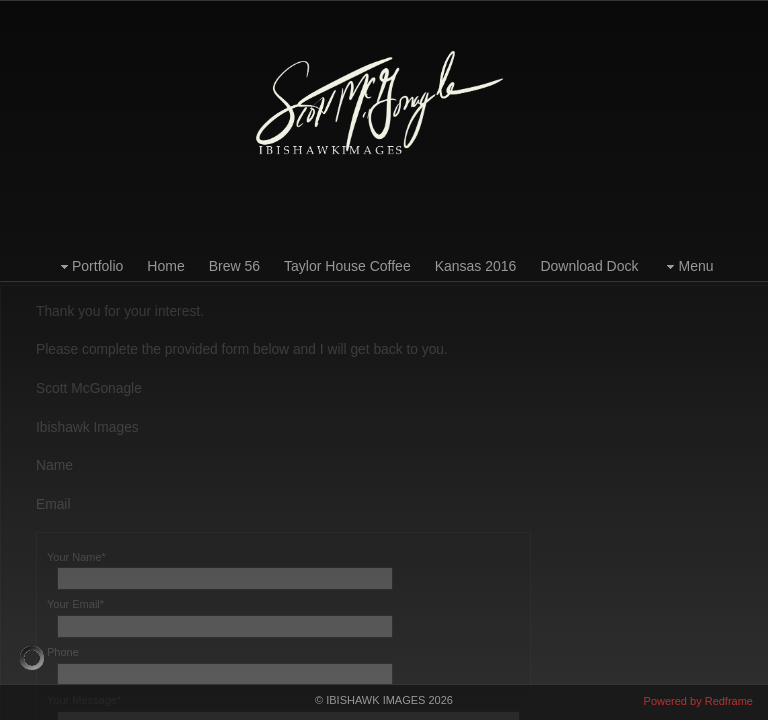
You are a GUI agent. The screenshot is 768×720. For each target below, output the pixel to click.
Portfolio (89, 266)
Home (165, 266)
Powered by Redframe (698, 701)
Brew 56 (234, 266)
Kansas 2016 (476, 266)
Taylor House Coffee (347, 266)
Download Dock (589, 266)
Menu (687, 266)
